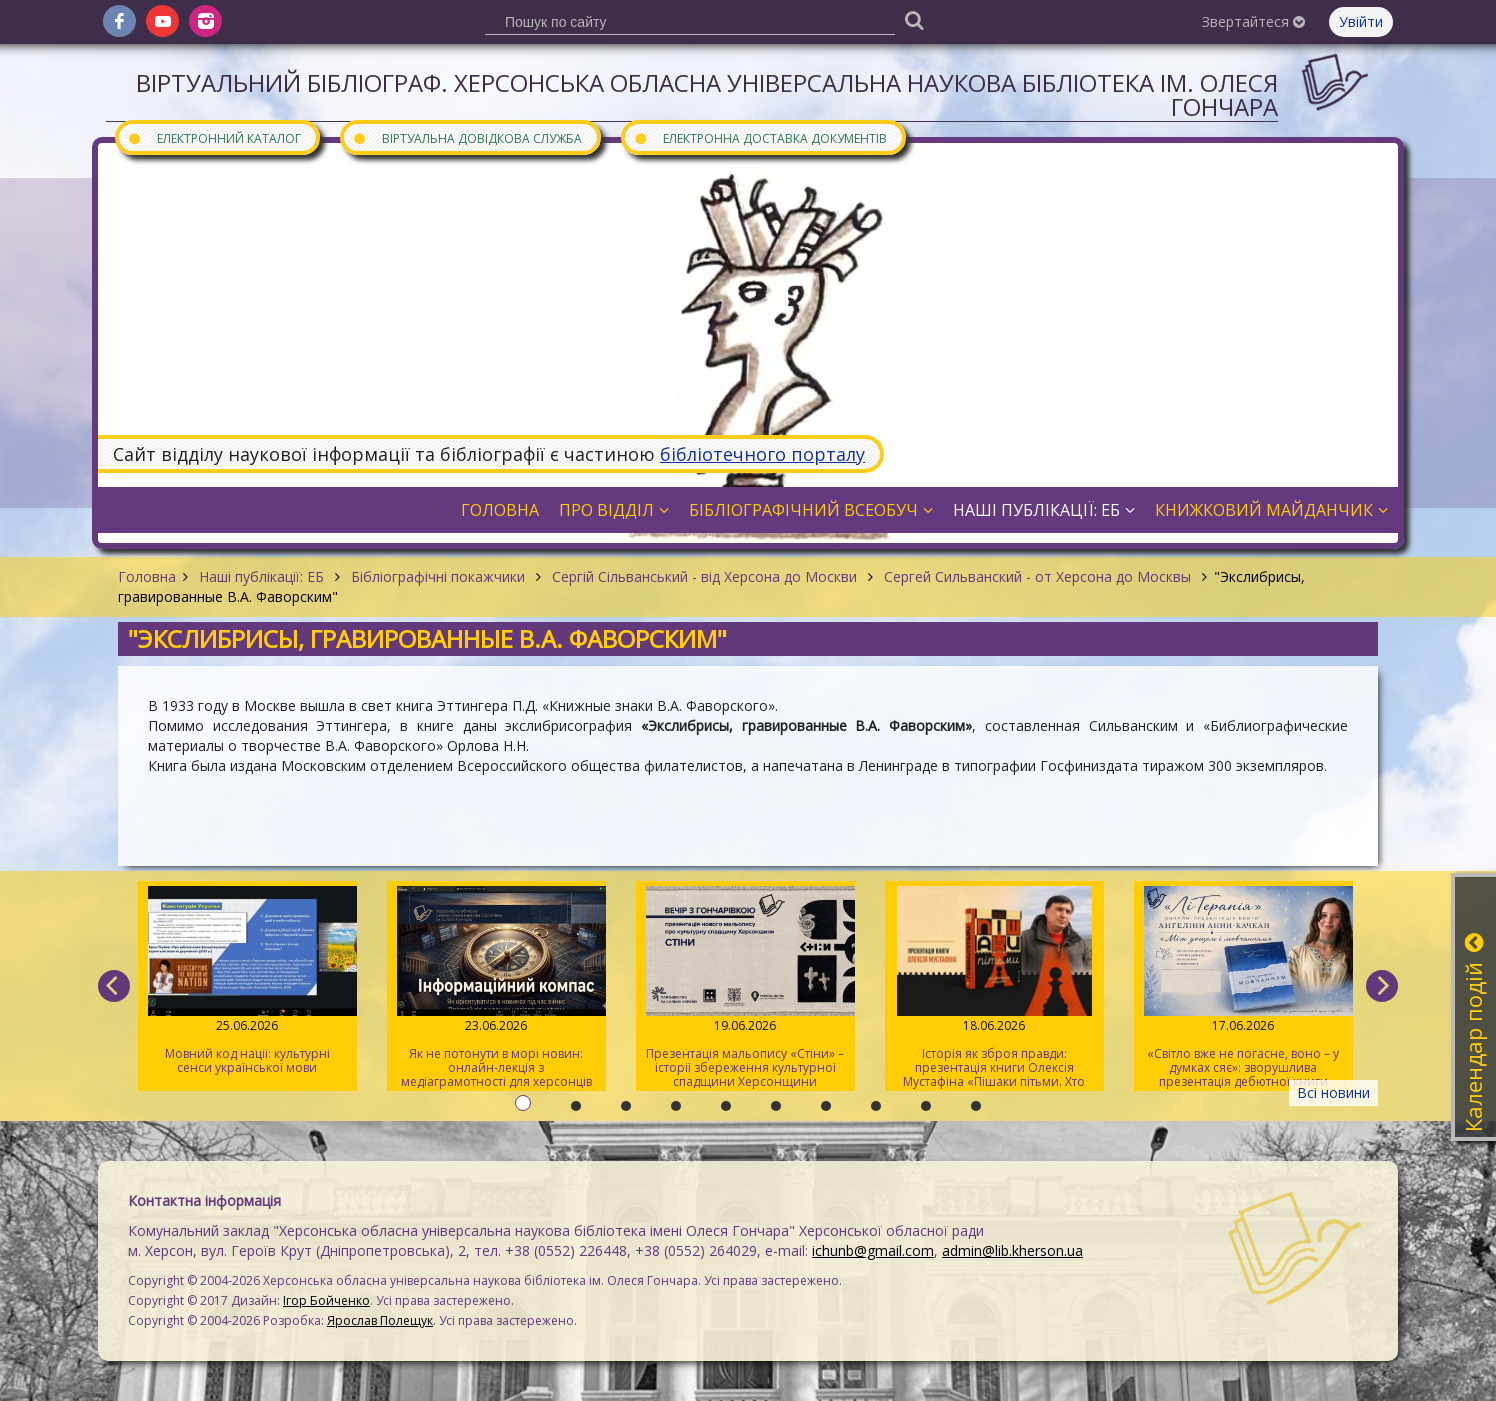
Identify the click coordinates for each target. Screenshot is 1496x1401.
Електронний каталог (214, 137)
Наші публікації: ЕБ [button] (1044, 510)
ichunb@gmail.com (873, 1250)
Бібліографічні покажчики (438, 576)
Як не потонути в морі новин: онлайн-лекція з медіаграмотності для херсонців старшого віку (496, 988)
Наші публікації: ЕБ (261, 576)
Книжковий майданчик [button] (1271, 510)
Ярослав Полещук (380, 1320)
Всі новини (1333, 1092)
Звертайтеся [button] (1253, 21)
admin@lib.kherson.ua (1012, 1250)
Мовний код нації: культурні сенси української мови (247, 981)
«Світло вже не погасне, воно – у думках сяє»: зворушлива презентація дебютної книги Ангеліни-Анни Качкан (1243, 988)
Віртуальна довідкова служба (467, 137)
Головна (147, 576)
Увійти (1361, 21)
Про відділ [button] (614, 510)
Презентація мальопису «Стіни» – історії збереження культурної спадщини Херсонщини (745, 988)
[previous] (114, 986)
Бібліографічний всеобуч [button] (811, 510)
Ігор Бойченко (326, 1300)
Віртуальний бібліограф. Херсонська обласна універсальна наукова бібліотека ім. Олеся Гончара (707, 94)
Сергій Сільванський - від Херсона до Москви (704, 576)
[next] (1382, 986)
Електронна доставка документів (760, 137)
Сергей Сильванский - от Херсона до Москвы (1037, 576)
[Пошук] (914, 19)
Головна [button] (500, 510)
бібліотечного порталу (762, 454)
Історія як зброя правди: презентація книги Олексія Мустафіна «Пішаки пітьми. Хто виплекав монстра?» (994, 988)
